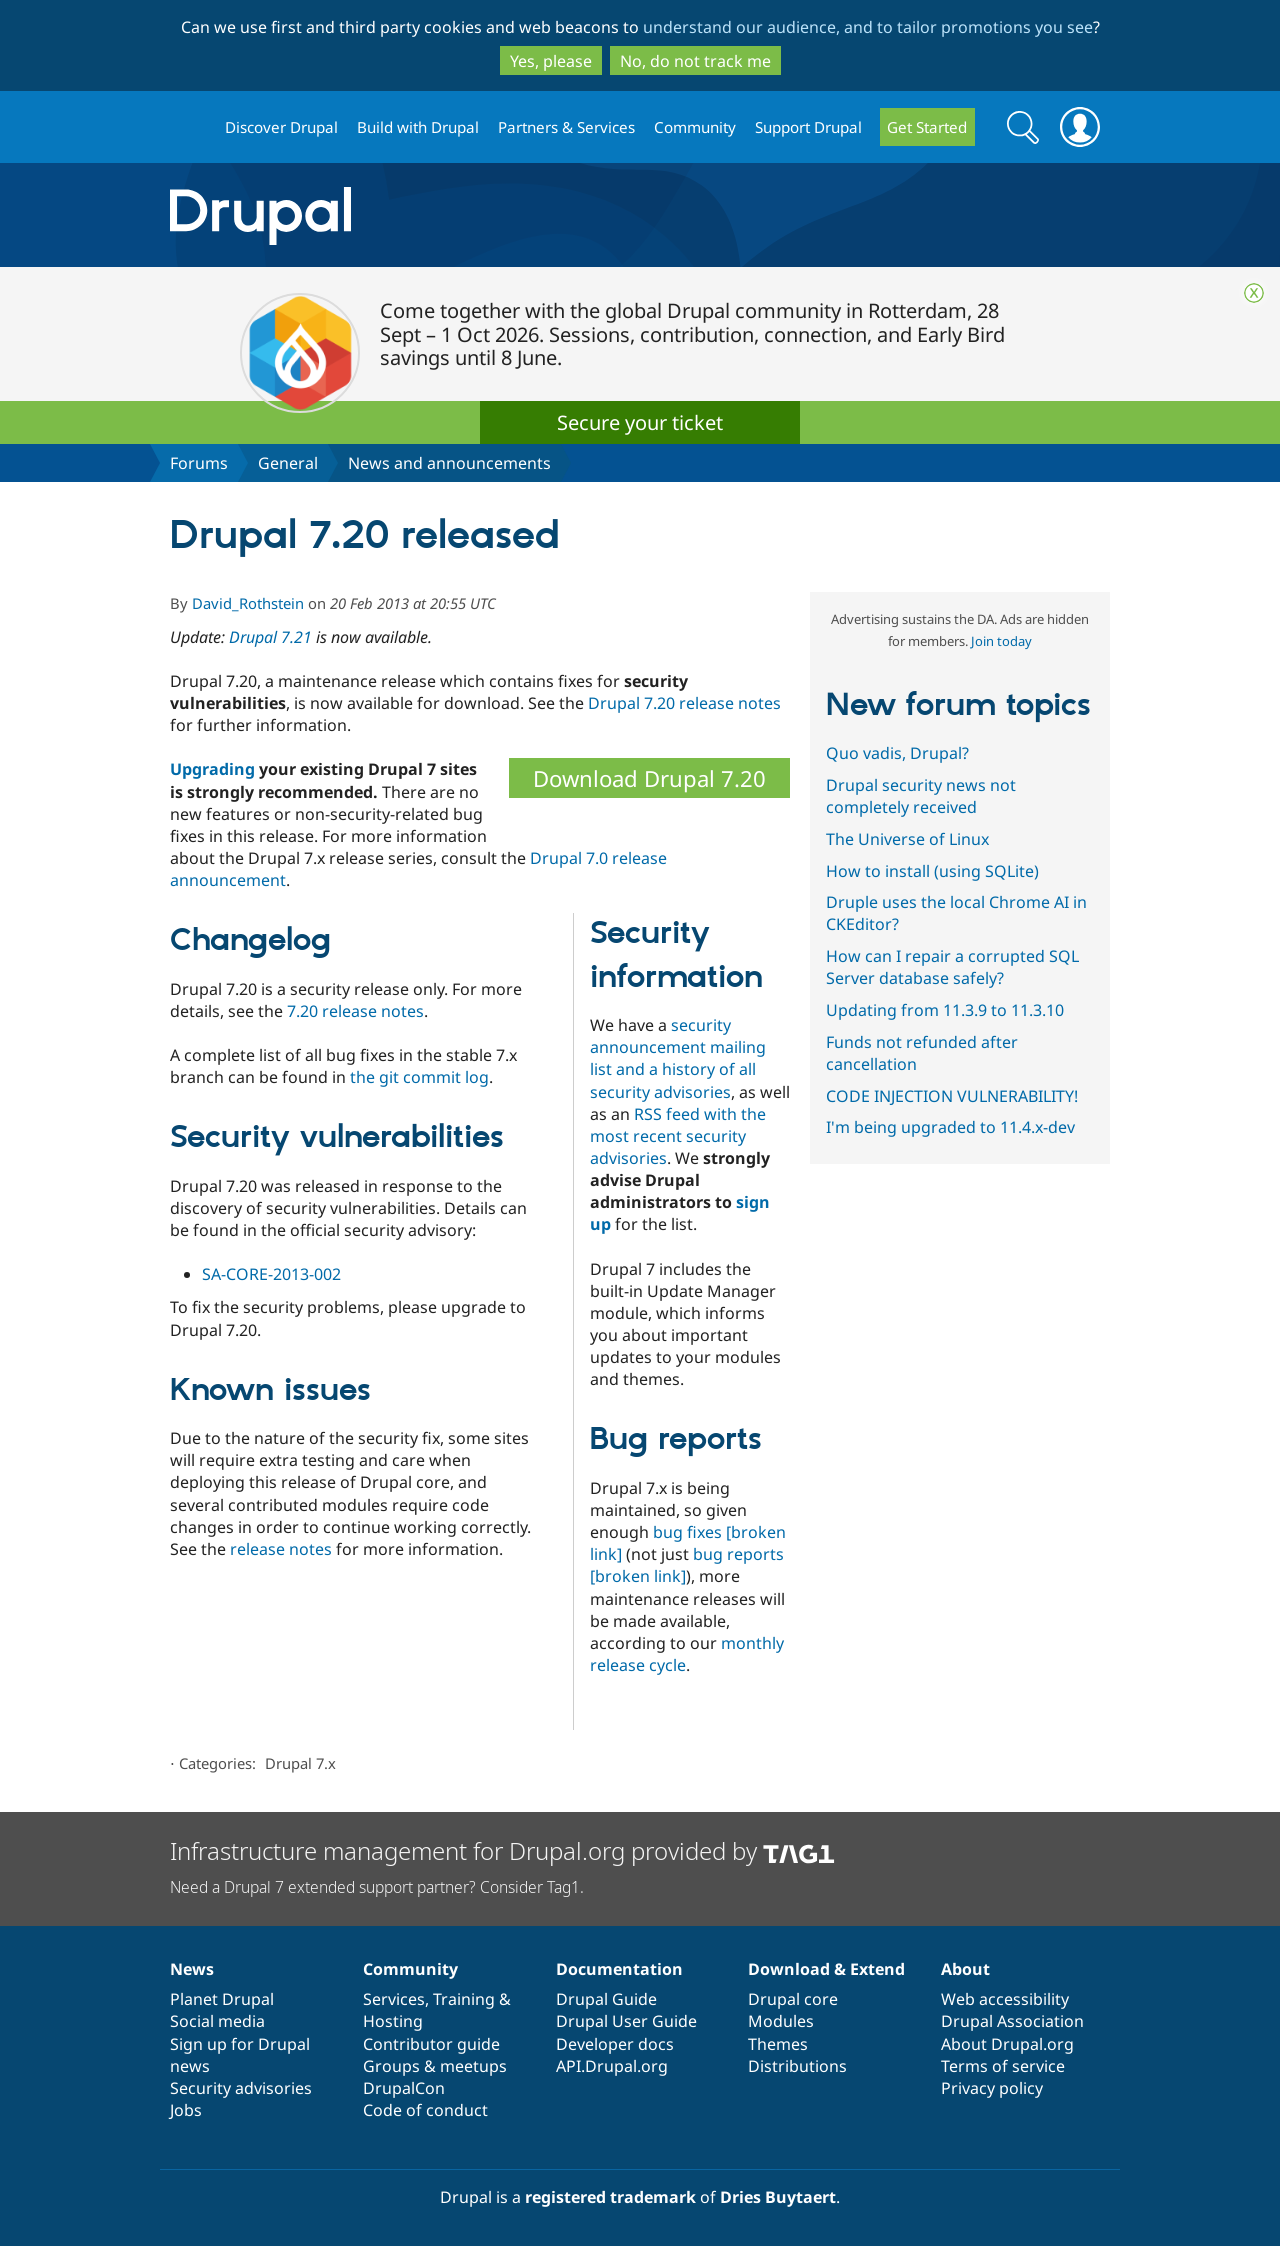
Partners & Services (566, 127)
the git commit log (419, 1077)
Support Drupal (808, 127)
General (288, 463)
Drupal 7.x (300, 1763)
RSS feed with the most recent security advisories (678, 1136)
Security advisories (241, 2088)
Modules (781, 2021)
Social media (217, 2021)
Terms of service (1003, 2066)
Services (394, 1999)
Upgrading (212, 769)
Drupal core (793, 1999)
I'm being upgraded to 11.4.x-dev (950, 1127)
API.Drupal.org (612, 2066)
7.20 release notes (355, 1011)
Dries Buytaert (778, 2197)
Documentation (619, 1969)
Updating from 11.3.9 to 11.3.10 (945, 1010)
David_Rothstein (248, 603)
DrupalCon (404, 2088)
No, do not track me (695, 61)
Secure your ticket (640, 422)
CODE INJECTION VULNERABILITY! (952, 1096)
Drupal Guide (606, 1999)
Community (695, 127)
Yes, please (551, 61)
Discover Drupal (281, 127)
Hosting (393, 2021)
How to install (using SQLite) (932, 871)
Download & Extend (826, 1969)
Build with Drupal (418, 127)
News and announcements (449, 463)
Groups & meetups (435, 2066)
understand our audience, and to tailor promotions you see (868, 27)
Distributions (797, 2066)
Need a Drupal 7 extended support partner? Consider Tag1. (377, 1887)
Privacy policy (992, 2088)
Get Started (927, 127)
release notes (281, 1549)
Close (1254, 293)
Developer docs (615, 2044)
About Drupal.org (1007, 2044)
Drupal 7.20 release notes (684, 703)
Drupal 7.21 (270, 637)
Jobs (186, 2110)
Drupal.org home (189, 127)
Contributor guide (431, 2044)
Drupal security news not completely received (921, 796)
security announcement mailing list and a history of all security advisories (678, 1058)
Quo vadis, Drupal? (897, 753)
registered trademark (610, 2197)
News (192, 1969)
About (965, 1969)
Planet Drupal (222, 1999)
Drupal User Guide (626, 2021)
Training (464, 1999)
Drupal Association (1012, 2021)
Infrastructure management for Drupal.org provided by (502, 1850)
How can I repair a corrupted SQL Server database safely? (952, 967)
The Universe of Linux (907, 839)
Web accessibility (1005, 1999)
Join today (1001, 641)
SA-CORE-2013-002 (271, 1274)
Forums (199, 463)
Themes (778, 2044)
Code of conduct (425, 2110)
